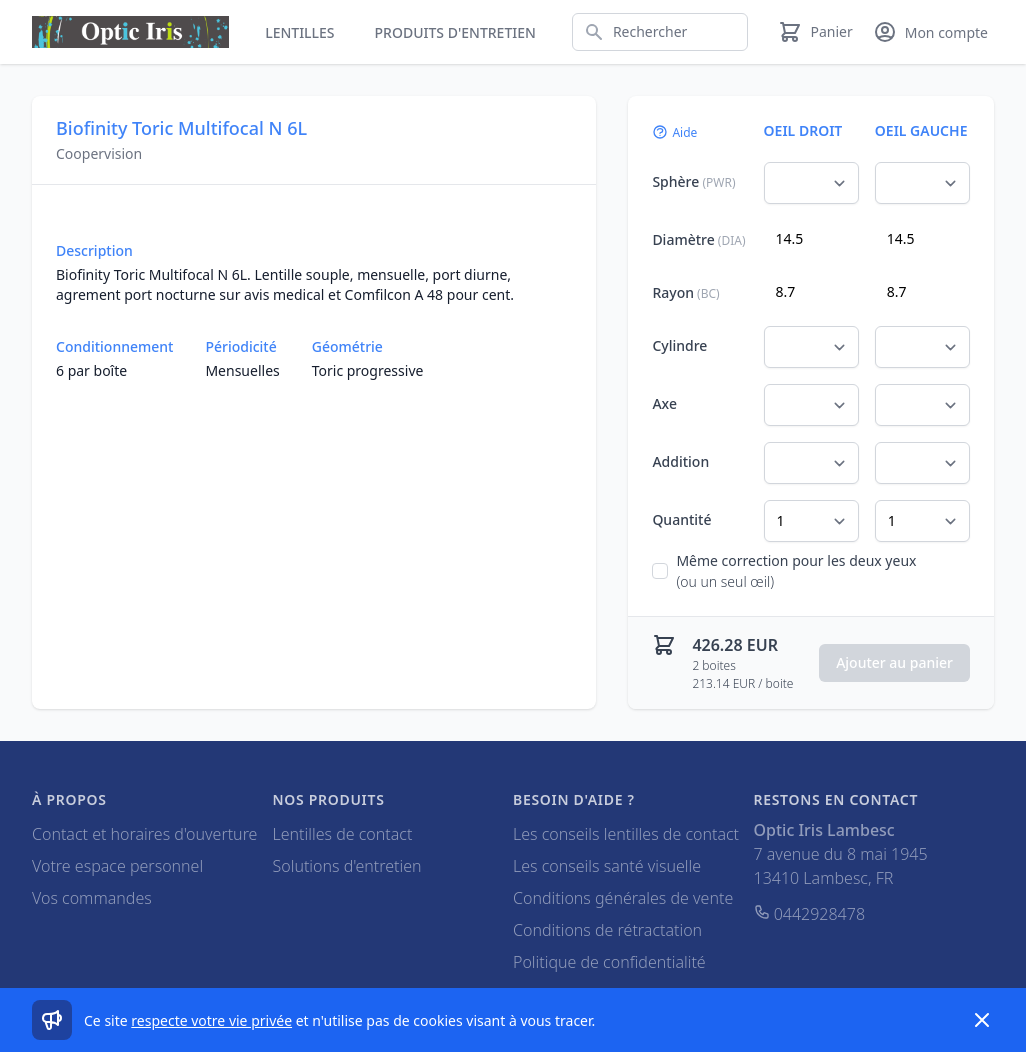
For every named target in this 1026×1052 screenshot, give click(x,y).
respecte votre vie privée (211, 1020)
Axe (664, 403)
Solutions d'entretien (347, 866)
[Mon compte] (930, 32)
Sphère (693, 181)
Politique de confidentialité (609, 962)
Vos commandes (92, 898)
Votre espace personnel (117, 866)
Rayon (685, 292)
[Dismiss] (982, 1020)
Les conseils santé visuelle (607, 866)
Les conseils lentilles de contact (626, 834)
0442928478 (810, 914)
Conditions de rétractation (607, 930)
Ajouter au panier (894, 662)
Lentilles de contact (343, 834)
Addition (680, 461)
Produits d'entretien (455, 32)
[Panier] (815, 32)
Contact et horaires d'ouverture (144, 834)
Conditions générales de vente (623, 898)
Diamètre (698, 239)
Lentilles (299, 32)
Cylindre (679, 345)
